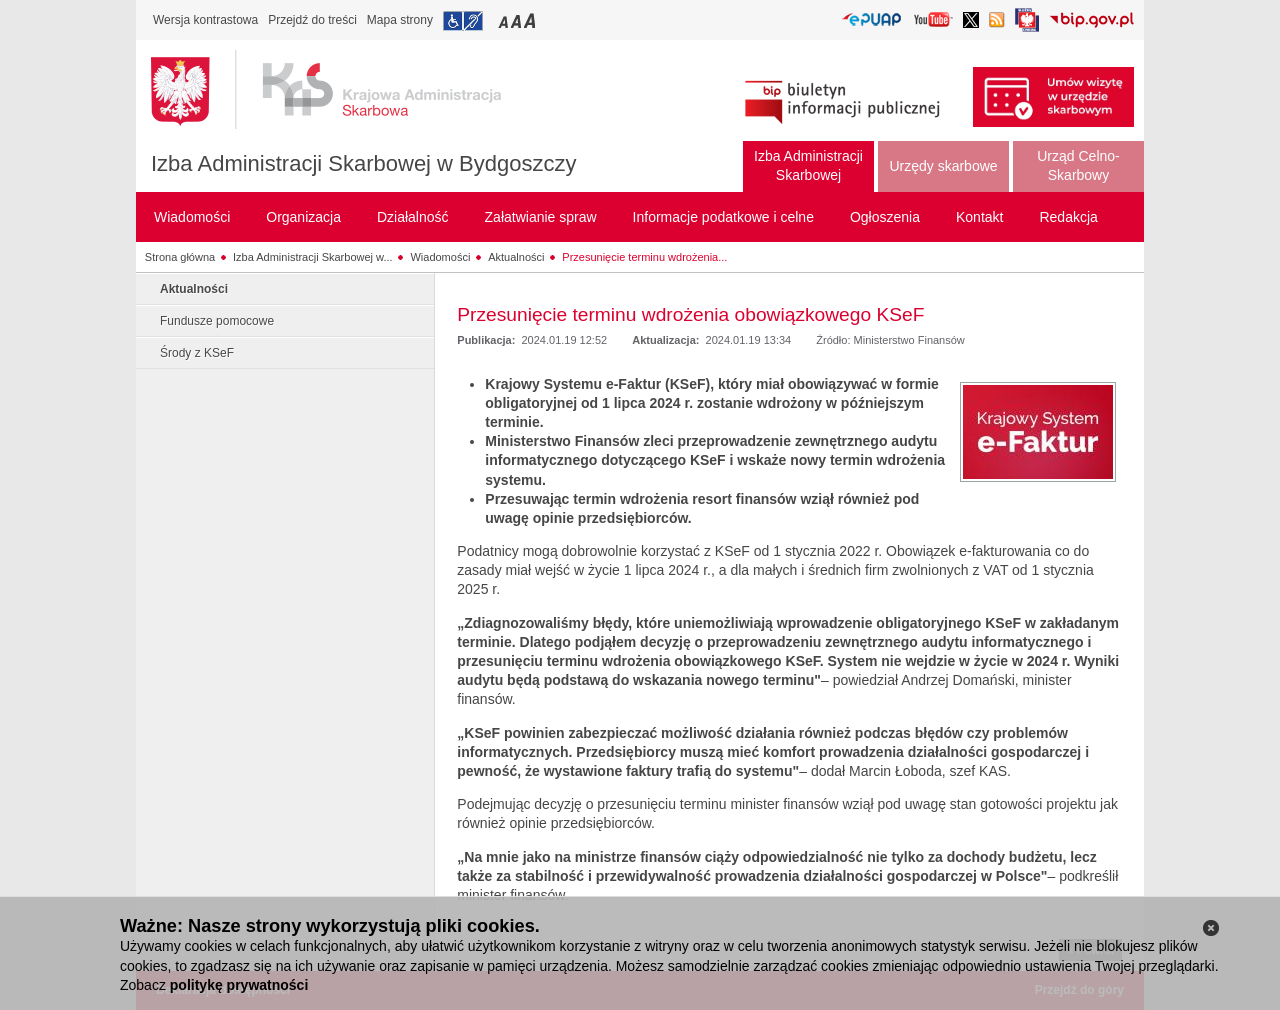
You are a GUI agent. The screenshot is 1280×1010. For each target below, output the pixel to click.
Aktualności (516, 257)
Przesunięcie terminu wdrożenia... (644, 257)
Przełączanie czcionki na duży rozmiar (531, 20)
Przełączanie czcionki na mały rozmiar (505, 20)
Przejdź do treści (312, 20)
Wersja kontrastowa (205, 20)
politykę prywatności (239, 985)
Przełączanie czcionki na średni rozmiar (518, 20)
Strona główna (180, 257)
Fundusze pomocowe (217, 321)
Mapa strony (400, 20)
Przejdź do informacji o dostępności (463, 21)
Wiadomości (440, 257)
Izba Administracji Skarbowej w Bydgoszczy (364, 163)
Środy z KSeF (197, 353)
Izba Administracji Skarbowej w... (313, 257)
